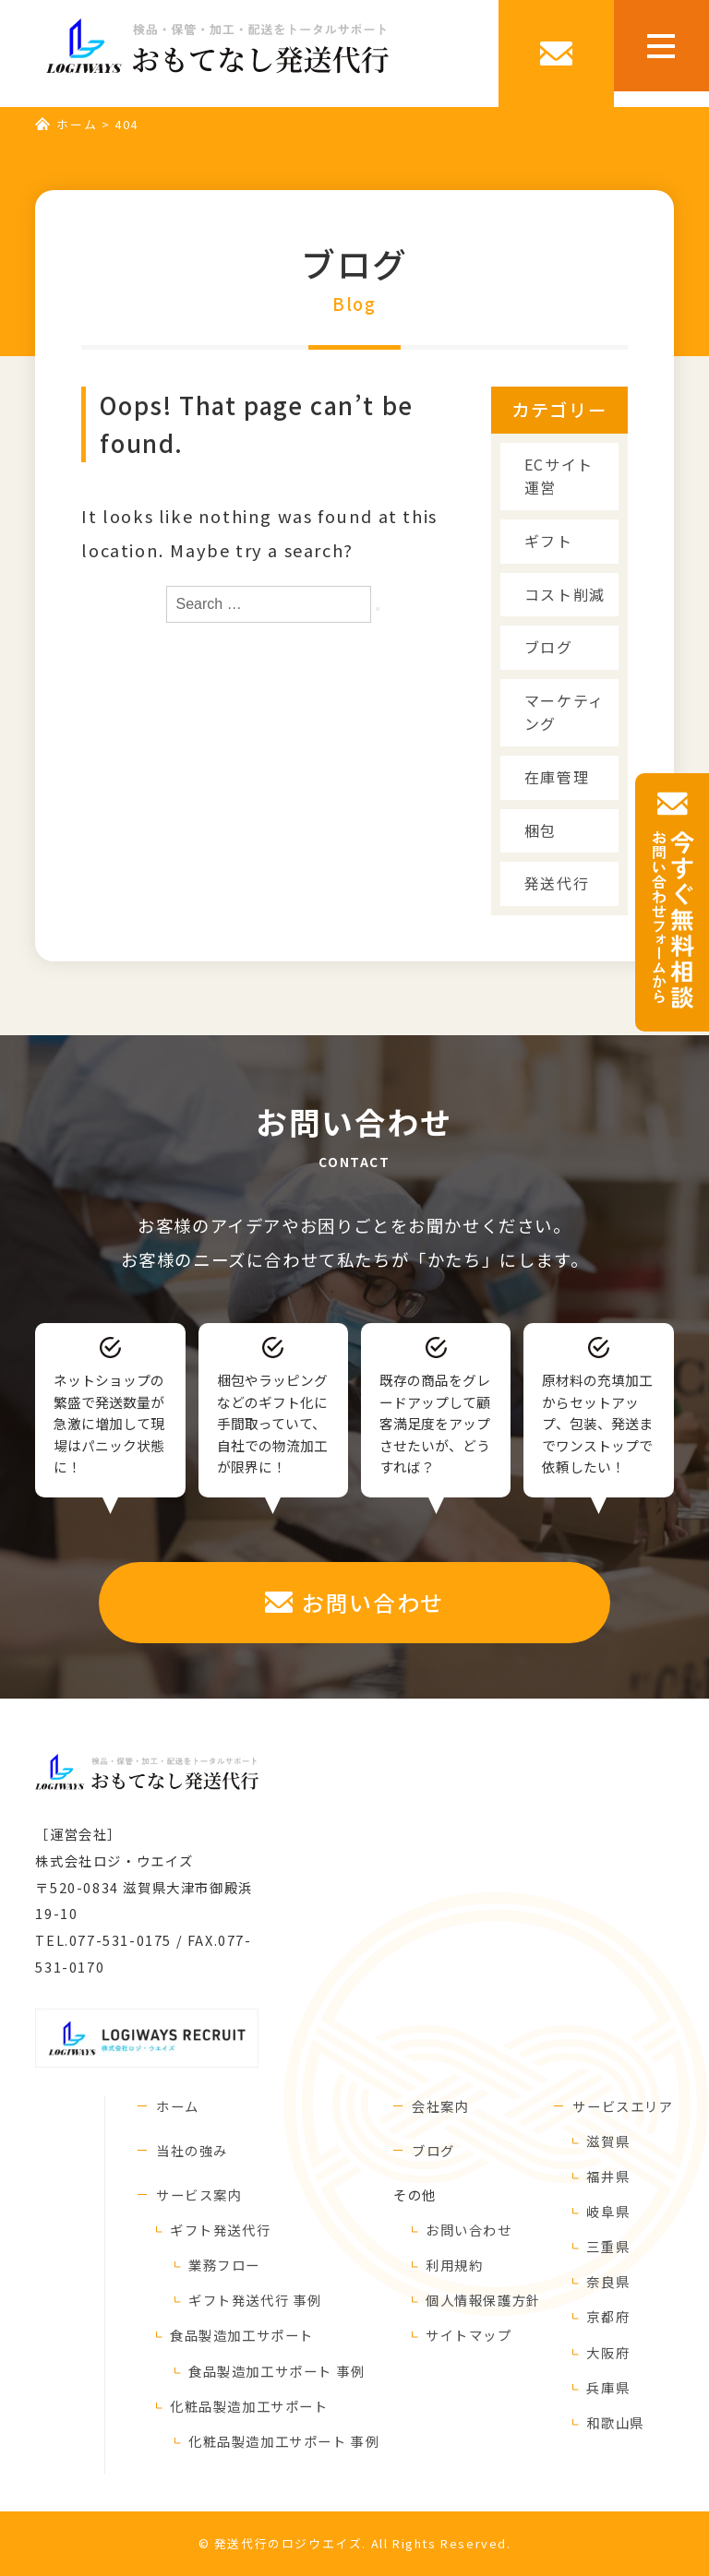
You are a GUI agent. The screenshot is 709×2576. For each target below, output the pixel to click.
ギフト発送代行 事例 (255, 2299)
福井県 (608, 2176)
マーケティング (564, 712)
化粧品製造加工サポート (249, 2405)
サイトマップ (469, 2334)
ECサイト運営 (559, 476)
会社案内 (440, 2106)
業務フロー (224, 2264)
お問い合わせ (469, 2229)
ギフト (548, 541)
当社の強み (192, 2150)
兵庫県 (608, 2387)
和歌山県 (614, 2422)
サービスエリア (622, 2106)
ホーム (76, 124)
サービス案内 (199, 2194)
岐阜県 (608, 2211)
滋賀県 (608, 2141)
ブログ (548, 647)
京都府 (608, 2316)
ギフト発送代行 (220, 2229)
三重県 (608, 2246)
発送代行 (556, 883)
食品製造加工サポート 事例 (277, 2370)
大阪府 (608, 2352)
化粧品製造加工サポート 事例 (283, 2441)
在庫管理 (556, 777)
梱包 (540, 830)
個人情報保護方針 (483, 2299)
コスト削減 (565, 594)
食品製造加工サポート (242, 2334)
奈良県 (608, 2281)
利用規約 (454, 2264)
